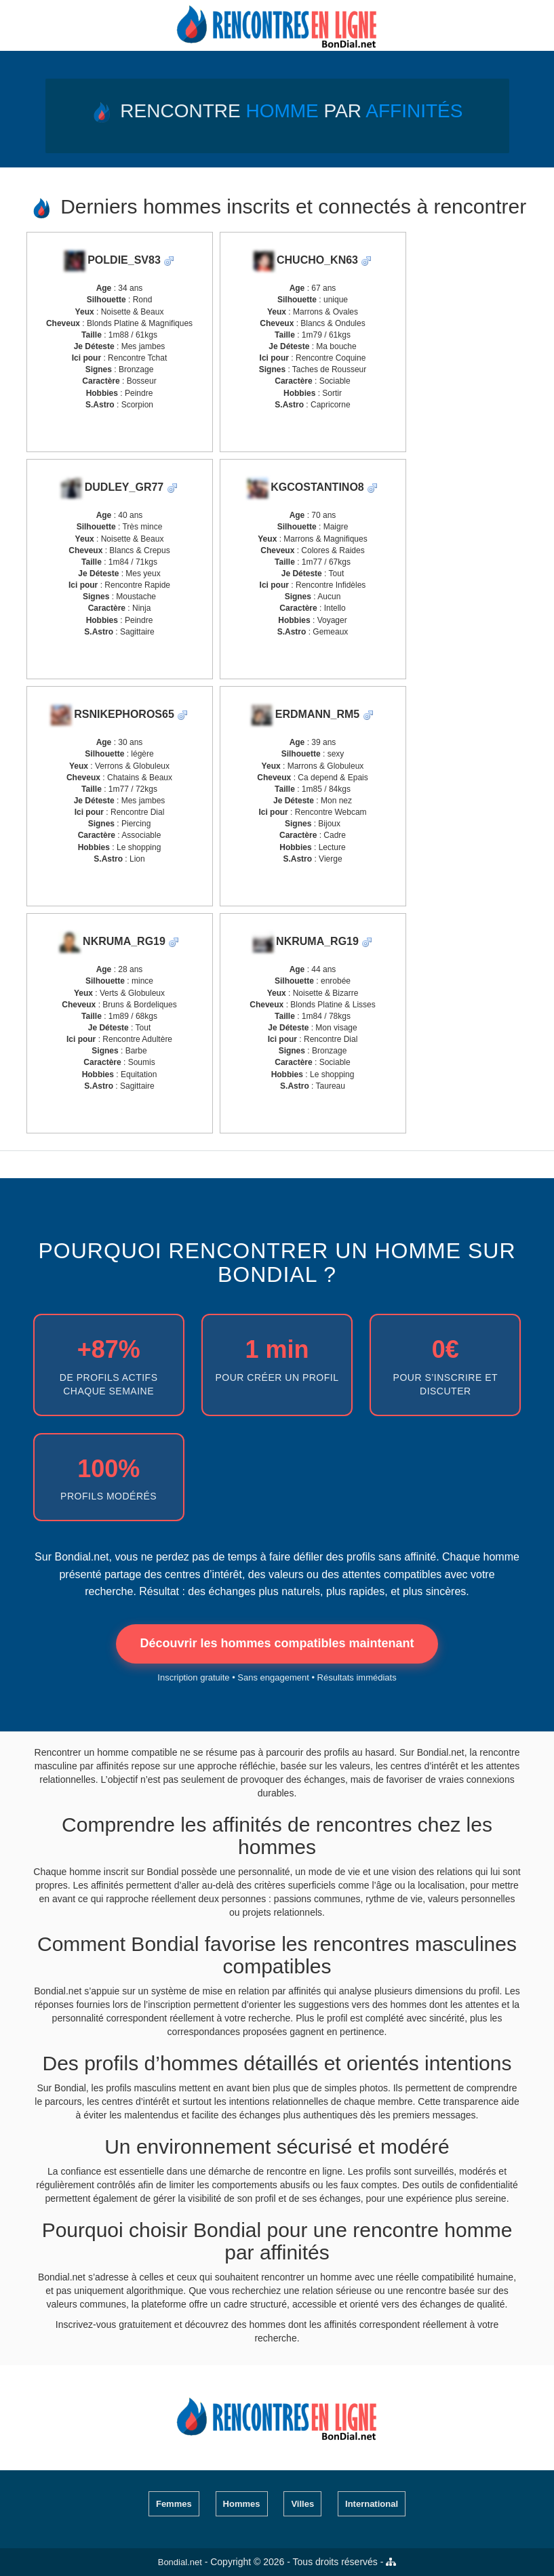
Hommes (241, 2504)
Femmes (174, 2504)
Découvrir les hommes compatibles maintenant (277, 1643)
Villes (302, 2504)
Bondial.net (180, 2562)
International (371, 2504)
